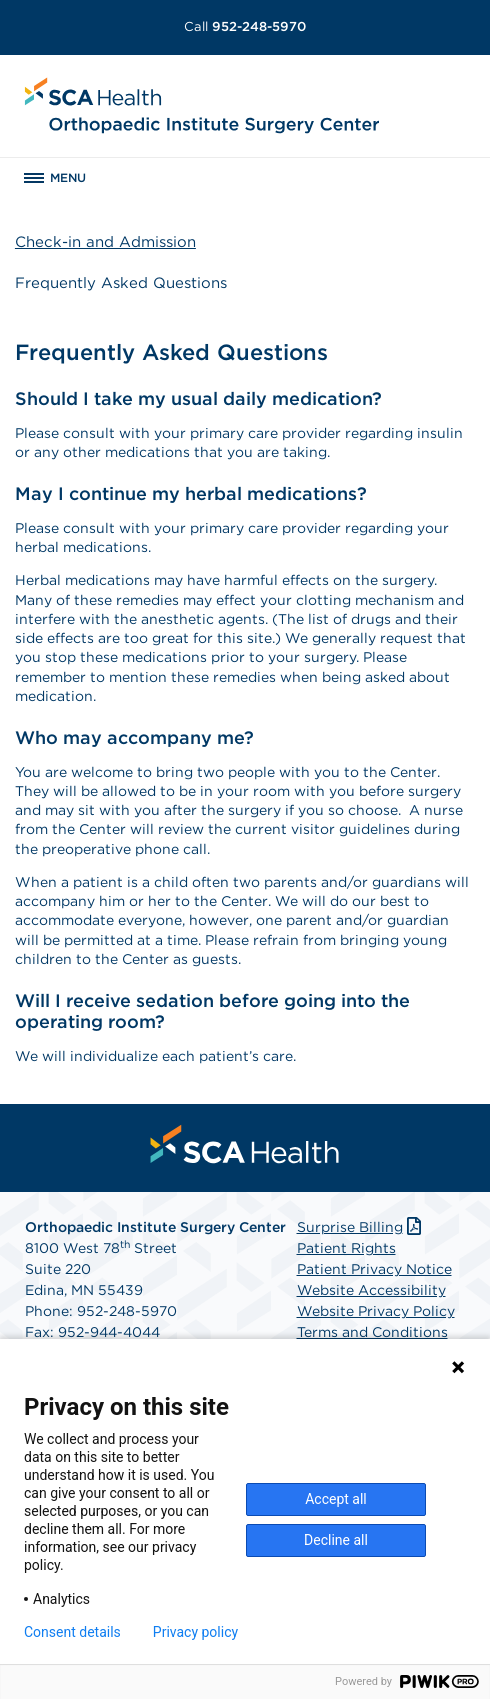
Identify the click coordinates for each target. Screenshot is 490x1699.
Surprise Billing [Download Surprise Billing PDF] (361, 1227)
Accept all (336, 1499)
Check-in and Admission (105, 242)
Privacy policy (195, 1632)
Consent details (72, 1632)
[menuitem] (245, 1144)
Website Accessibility (371, 1290)
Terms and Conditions (372, 1332)
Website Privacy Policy (376, 1311)
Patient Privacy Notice (374, 1269)
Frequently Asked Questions (121, 283)
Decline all (336, 1540)
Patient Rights (346, 1248)
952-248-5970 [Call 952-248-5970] (245, 26)
